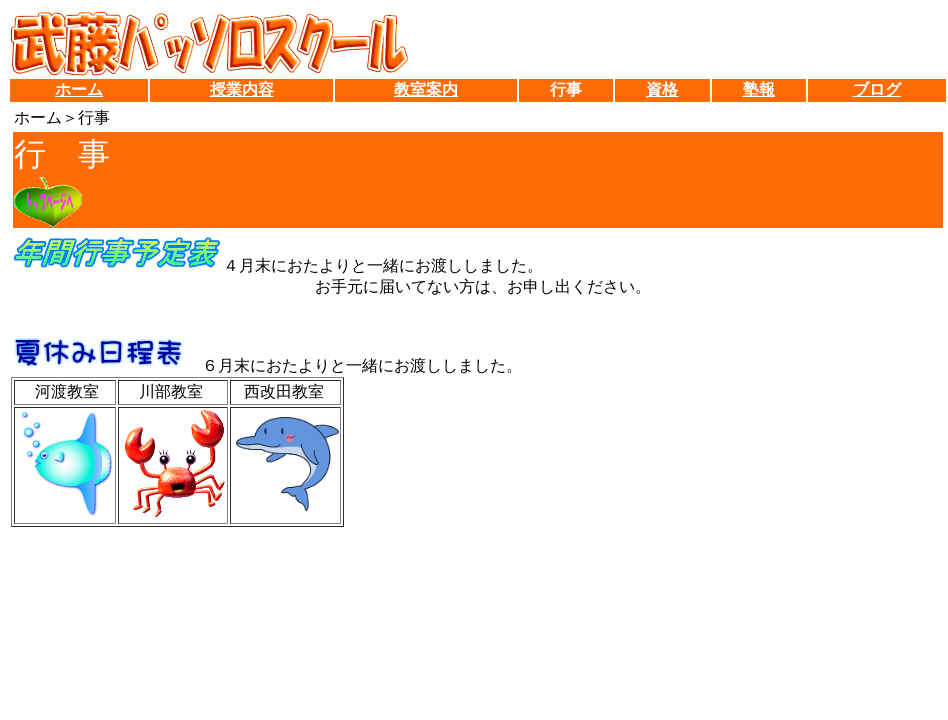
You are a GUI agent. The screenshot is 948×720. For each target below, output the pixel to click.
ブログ (877, 89)
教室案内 (426, 89)
